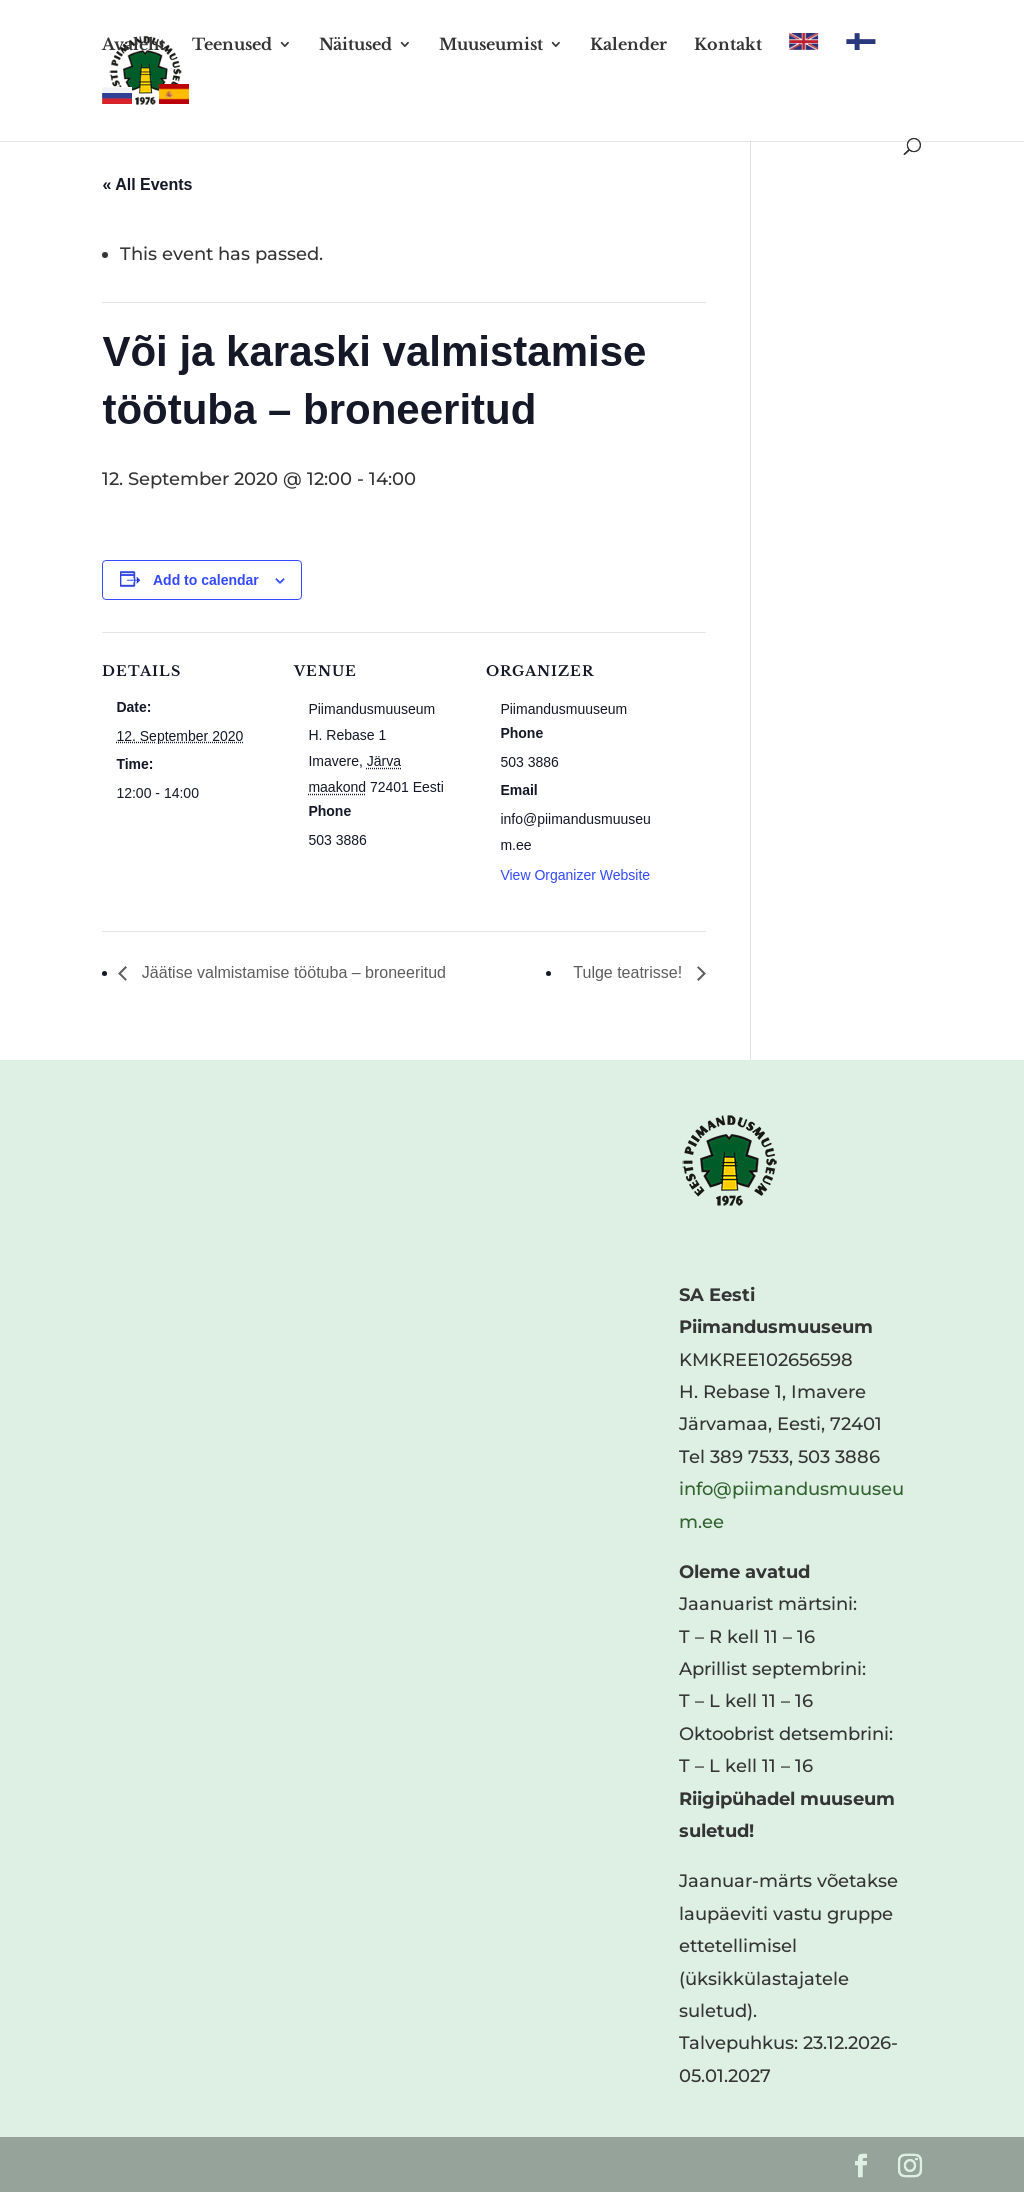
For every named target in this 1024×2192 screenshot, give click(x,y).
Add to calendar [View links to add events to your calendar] (206, 580)
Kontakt (728, 45)
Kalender (628, 45)
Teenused (232, 45)
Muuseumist (491, 45)
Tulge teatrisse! (629, 972)
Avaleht (133, 45)
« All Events (147, 184)
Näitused (355, 45)
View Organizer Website (575, 875)
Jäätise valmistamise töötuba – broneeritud (291, 972)
